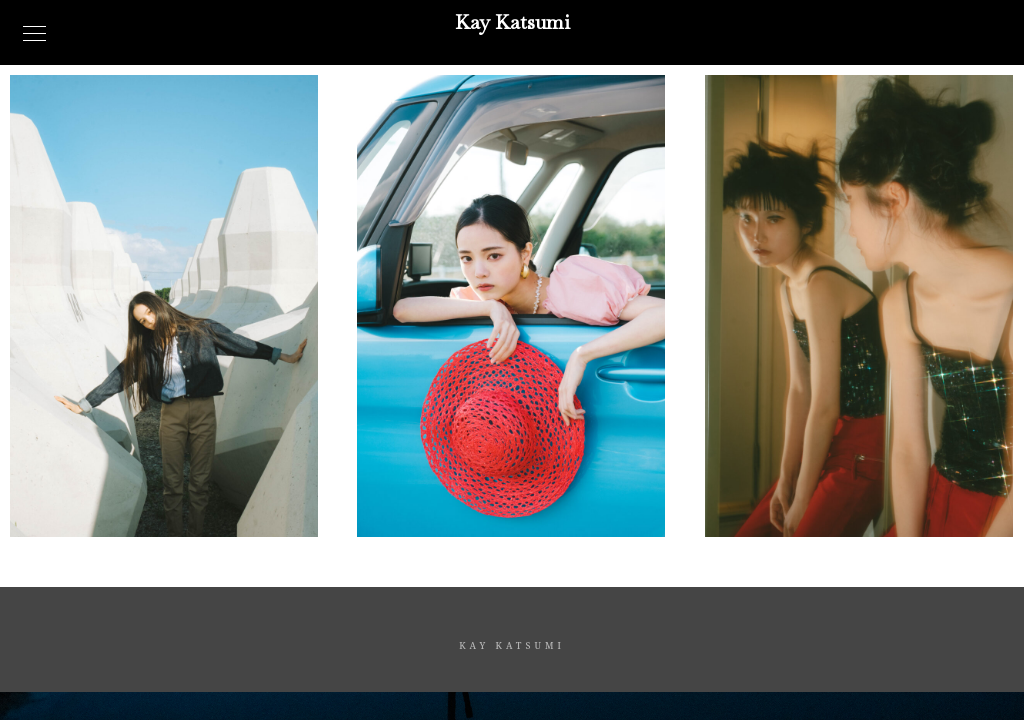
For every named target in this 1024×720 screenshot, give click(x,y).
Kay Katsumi (512, 22)
